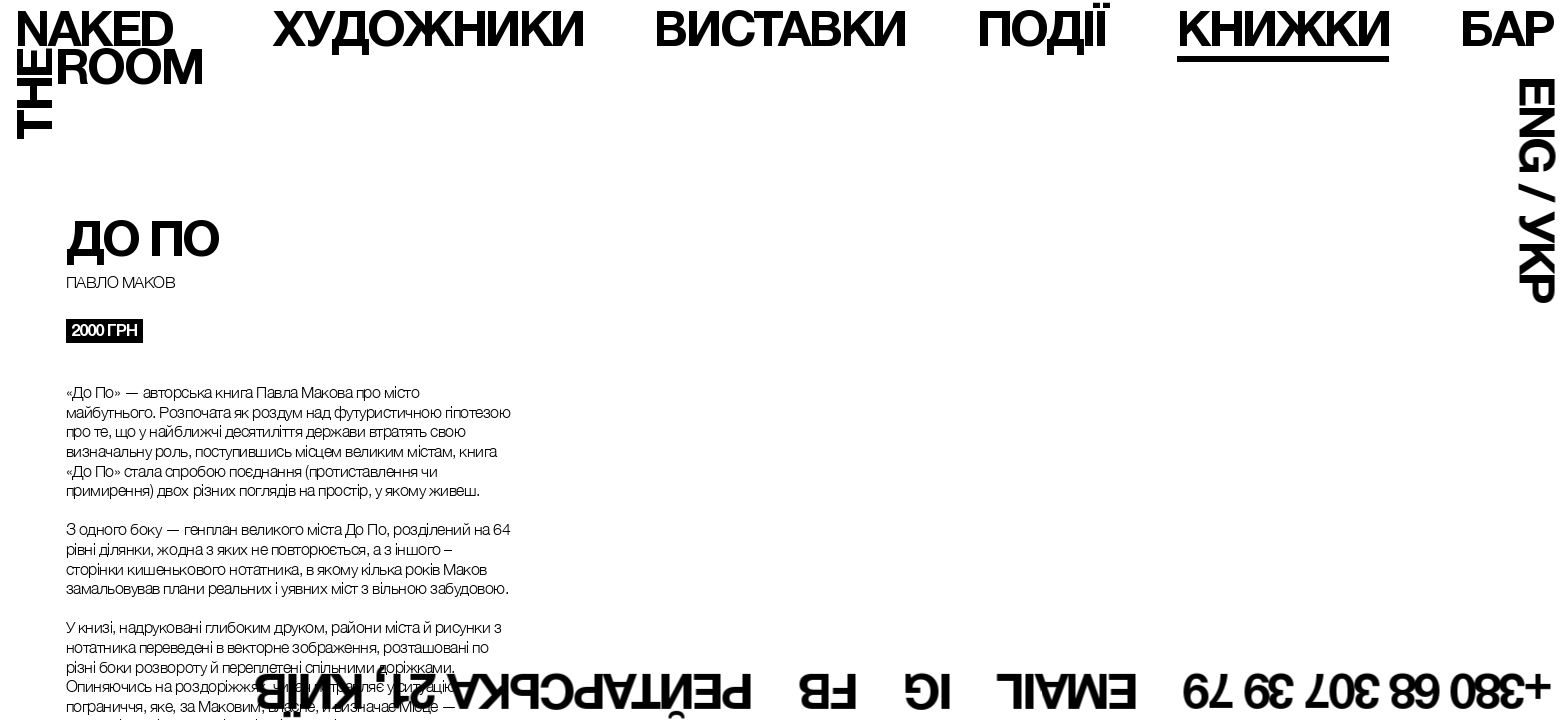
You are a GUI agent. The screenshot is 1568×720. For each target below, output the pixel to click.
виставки (779, 29)
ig (928, 691)
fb (829, 691)
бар (1506, 29)
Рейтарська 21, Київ (504, 691)
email (1069, 691)
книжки (1283, 29)
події (1042, 29)
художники (428, 29)
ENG (1537, 124)
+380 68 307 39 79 (1368, 691)
